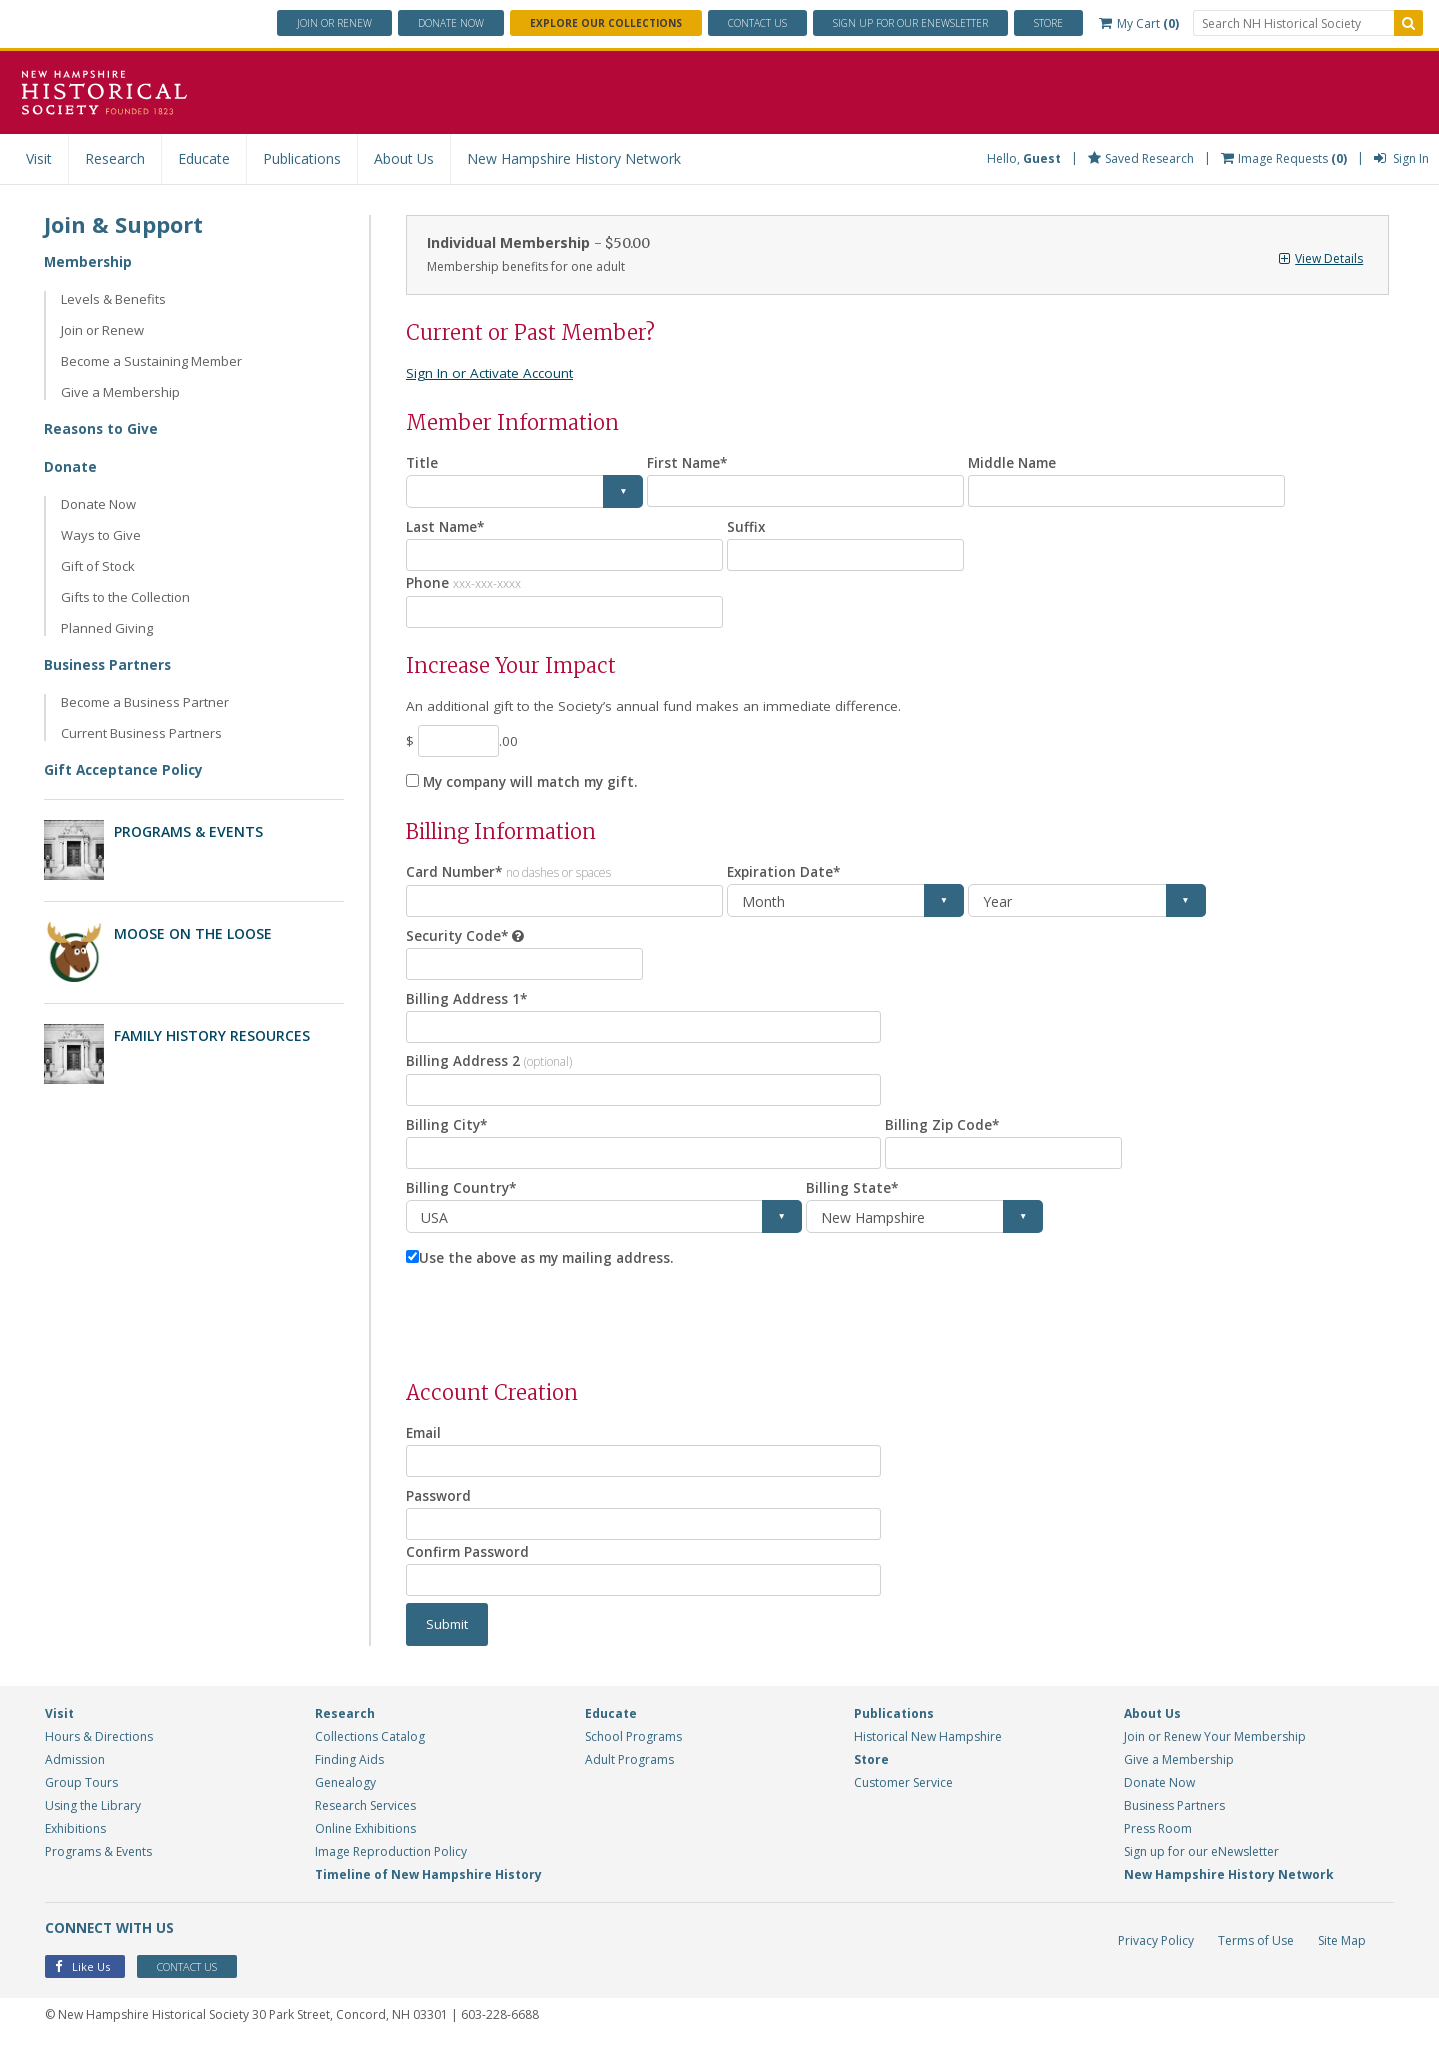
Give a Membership (120, 392)
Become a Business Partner (145, 702)
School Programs (633, 1750)
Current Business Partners (141, 733)
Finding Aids (349, 1773)
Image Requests (1284, 158)
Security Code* (458, 940)
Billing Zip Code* (943, 1133)
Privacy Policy (1156, 1954)
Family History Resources (212, 1033)
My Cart (1139, 23)
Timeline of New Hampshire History (428, 1888)
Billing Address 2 (489, 1068)
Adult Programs (629, 1773)
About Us (404, 158)
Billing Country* (462, 1197)
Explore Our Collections (606, 23)
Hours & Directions (99, 1750)
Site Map (1342, 1954)
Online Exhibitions (365, 1842)
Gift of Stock (98, 566)
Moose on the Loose (193, 932)
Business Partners (109, 664)
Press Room (1158, 1842)
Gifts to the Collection (125, 597)
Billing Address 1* (467, 1004)
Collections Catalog (370, 1750)
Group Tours (81, 1796)
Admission (75, 1773)
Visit (39, 158)
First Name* (689, 462)
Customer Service (903, 1796)
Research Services (365, 1819)
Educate (204, 158)
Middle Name (1014, 462)
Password (439, 1507)
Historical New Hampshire (928, 1750)
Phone (463, 583)
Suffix (746, 526)
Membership (89, 261)
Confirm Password (469, 1564)
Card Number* (511, 875)
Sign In (1401, 158)
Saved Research (1141, 158)
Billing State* (853, 1197)
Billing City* (447, 1133)
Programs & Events (188, 831)
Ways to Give (101, 535)
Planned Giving (107, 628)
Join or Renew (334, 23)
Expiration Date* (786, 876)
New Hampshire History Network (574, 158)
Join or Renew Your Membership (1215, 1750)
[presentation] (558, 1327)
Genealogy (345, 1796)
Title (422, 462)
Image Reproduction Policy (391, 1865)
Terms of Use (1256, 1954)
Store (1048, 23)
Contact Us (757, 23)
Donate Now (98, 504)
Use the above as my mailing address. (551, 1268)
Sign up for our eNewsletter (1201, 1865)
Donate (451, 23)
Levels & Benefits (113, 299)
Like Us (82, 1981)
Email (425, 1443)
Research (115, 158)
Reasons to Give (102, 428)
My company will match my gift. (537, 785)
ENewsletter (910, 23)
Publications (302, 158)
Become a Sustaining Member (151, 361)
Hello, (1024, 158)
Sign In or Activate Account (493, 372)
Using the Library (93, 1819)
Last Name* (448, 526)
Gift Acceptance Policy (126, 769)
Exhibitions (75, 1842)
